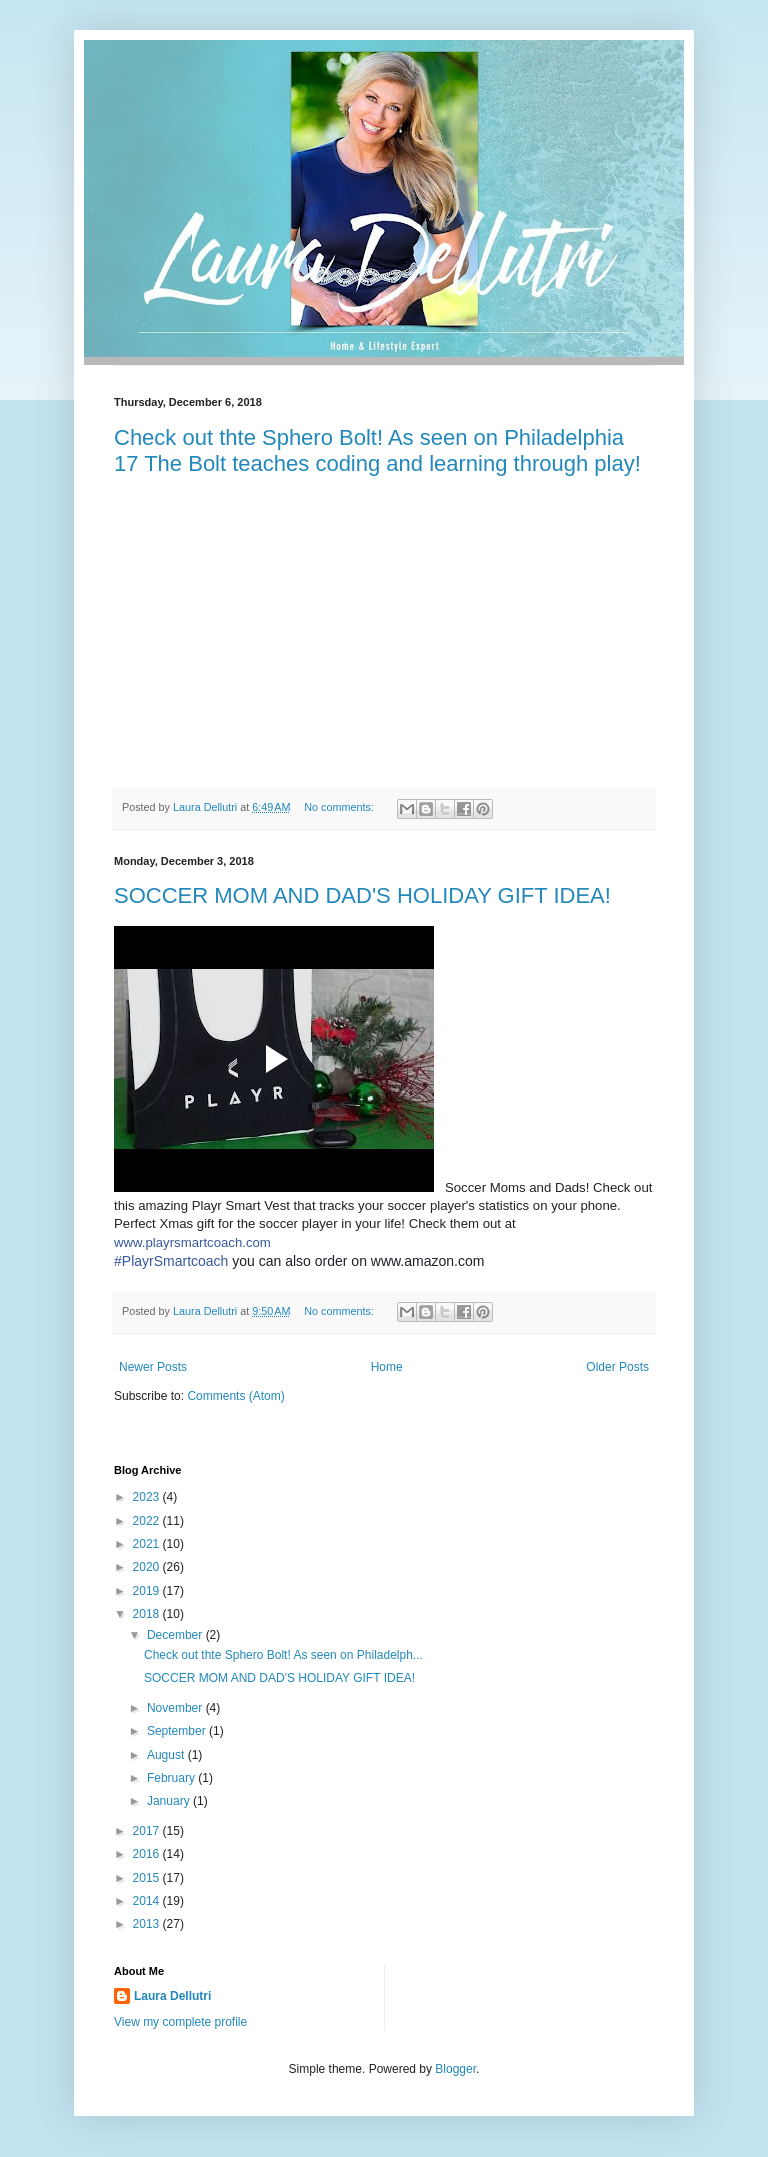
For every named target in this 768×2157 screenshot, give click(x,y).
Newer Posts (153, 1367)
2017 (148, 1831)
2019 (148, 1591)
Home (387, 1367)
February (172, 1778)
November (176, 1708)
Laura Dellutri (172, 1996)
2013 (148, 1924)
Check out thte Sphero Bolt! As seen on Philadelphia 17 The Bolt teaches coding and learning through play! (377, 450)
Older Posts (617, 1367)
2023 (148, 1497)
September (178, 1731)
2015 (148, 1878)
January (170, 1801)
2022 (148, 1521)
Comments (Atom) (235, 1396)
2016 (148, 1854)
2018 (148, 1614)
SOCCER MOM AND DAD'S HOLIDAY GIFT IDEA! (362, 895)
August (167, 1755)
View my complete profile (180, 2022)
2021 (148, 1544)
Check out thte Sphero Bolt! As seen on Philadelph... (283, 1655)
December (176, 1635)
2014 (148, 1901)
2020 (148, 1567)
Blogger (455, 2069)
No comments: (340, 807)
